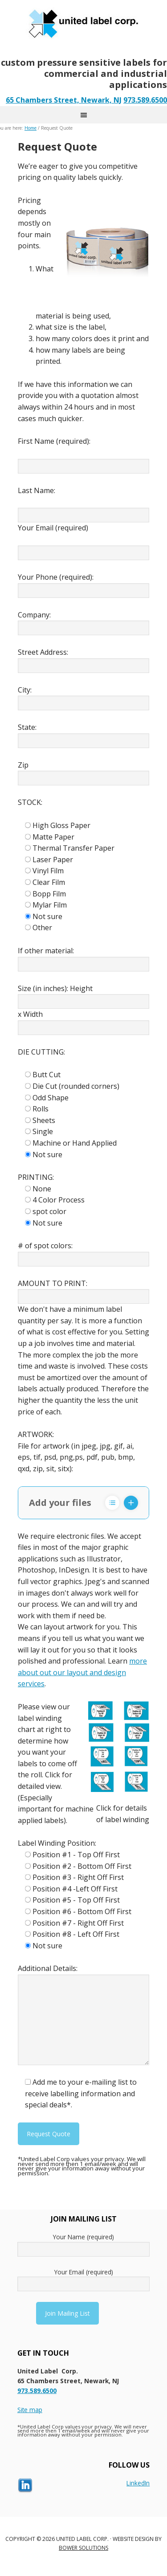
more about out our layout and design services (82, 1672)
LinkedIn (138, 2483)
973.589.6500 (145, 100)
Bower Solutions (83, 2548)
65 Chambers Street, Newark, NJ (64, 100)
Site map (29, 2409)
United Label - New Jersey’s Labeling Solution (84, 22)
